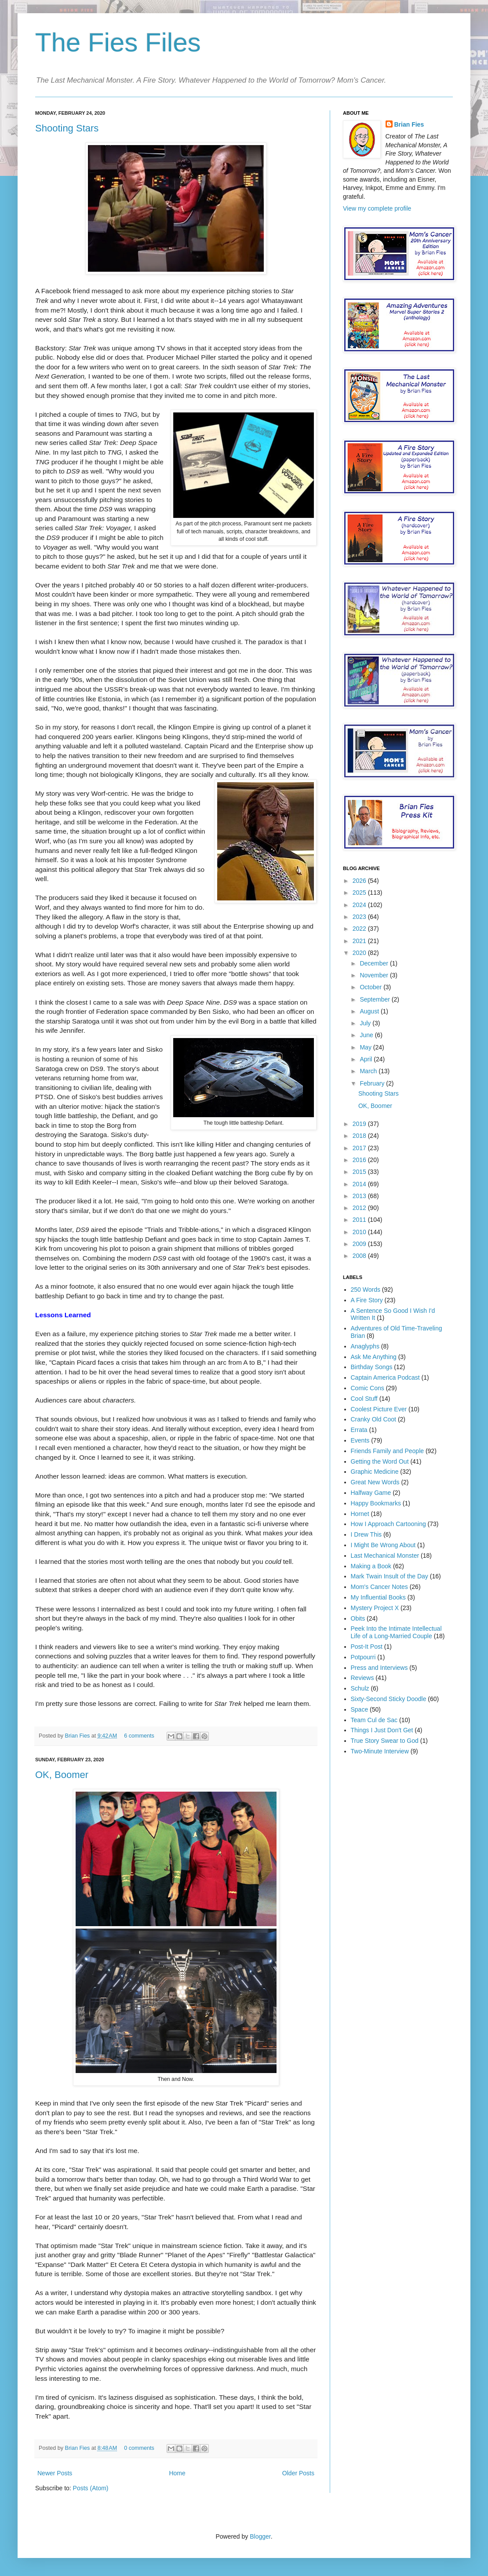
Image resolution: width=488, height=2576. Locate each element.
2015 (360, 1171)
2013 (360, 1195)
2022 (360, 928)
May (366, 1047)
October (371, 987)
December (375, 963)
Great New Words (375, 1482)
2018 (360, 1135)
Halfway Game (371, 1492)
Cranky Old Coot (373, 1419)
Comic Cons (367, 1388)
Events (360, 1440)
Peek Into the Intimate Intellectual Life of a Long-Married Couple (396, 1632)
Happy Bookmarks (376, 1503)
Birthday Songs (372, 1366)
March (369, 1071)
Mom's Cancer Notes (379, 1586)
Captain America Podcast (385, 1377)
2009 (360, 1243)
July (366, 1023)
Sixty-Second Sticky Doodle (388, 1698)
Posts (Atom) (91, 2488)
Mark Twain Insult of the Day (389, 1576)
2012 (360, 1207)
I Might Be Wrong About (383, 1545)
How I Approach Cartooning (388, 1523)
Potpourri (363, 1657)
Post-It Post (366, 1646)
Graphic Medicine (375, 1471)
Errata (359, 1429)
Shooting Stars (66, 128)
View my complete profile (377, 208)
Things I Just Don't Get (382, 1730)
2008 (360, 1255)
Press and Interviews (379, 1667)
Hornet (360, 1513)
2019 (360, 1123)
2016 (360, 1159)
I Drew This (366, 1534)
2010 (360, 1231)
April (367, 1059)
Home (177, 2473)
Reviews (362, 1677)
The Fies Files (118, 42)
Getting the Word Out (380, 1461)
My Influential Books (378, 1597)
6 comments (139, 1736)
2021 (360, 940)
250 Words (365, 1289)
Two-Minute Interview (380, 1751)
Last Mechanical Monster (385, 1555)
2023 (360, 916)
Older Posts (298, 2473)
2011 (360, 1219)
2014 (360, 1184)
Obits (358, 1618)
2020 (360, 952)
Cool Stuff (364, 1398)
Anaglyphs (365, 1346)
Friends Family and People (387, 1450)
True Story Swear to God (385, 1740)
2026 (360, 880)
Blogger (260, 2536)
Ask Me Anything (374, 1356)
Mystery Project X (375, 1607)
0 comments (139, 2448)
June (367, 1034)
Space (359, 1709)
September (375, 999)
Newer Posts (54, 2473)
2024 (360, 904)
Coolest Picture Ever (379, 1409)
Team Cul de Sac (374, 1719)
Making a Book (371, 1566)
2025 (360, 892)
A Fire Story (367, 1300)
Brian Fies (78, 1736)
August (370, 1011)
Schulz (360, 1688)
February (373, 1083)
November (375, 975)
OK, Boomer (61, 1774)
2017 (360, 1147)
